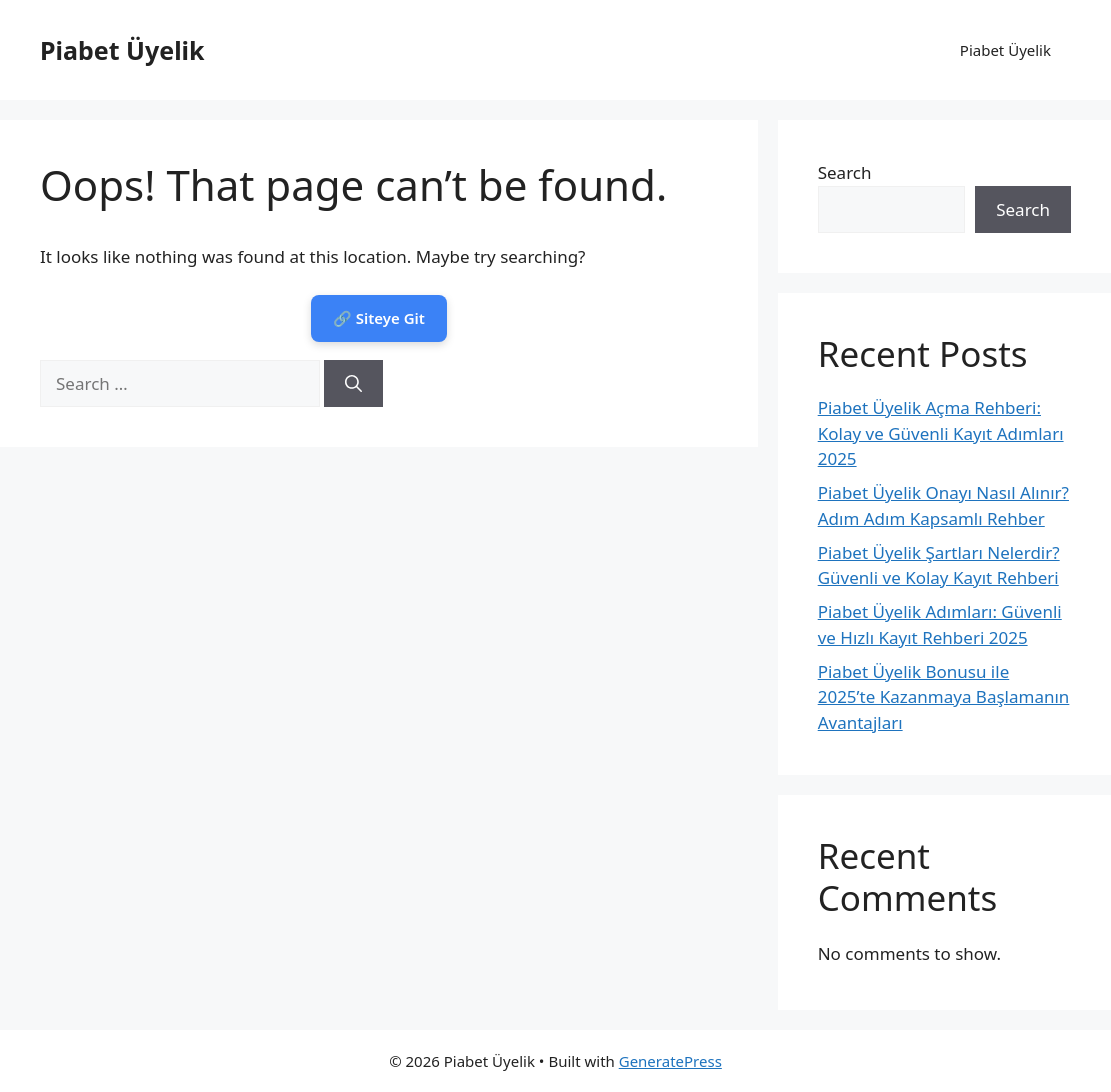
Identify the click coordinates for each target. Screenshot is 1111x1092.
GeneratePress (670, 1061)
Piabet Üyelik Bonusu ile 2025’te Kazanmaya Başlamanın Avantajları (944, 697)
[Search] (353, 384)
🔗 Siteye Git (379, 318)
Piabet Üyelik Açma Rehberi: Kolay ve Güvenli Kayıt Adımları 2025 (941, 433)
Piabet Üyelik (122, 50)
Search (845, 172)
